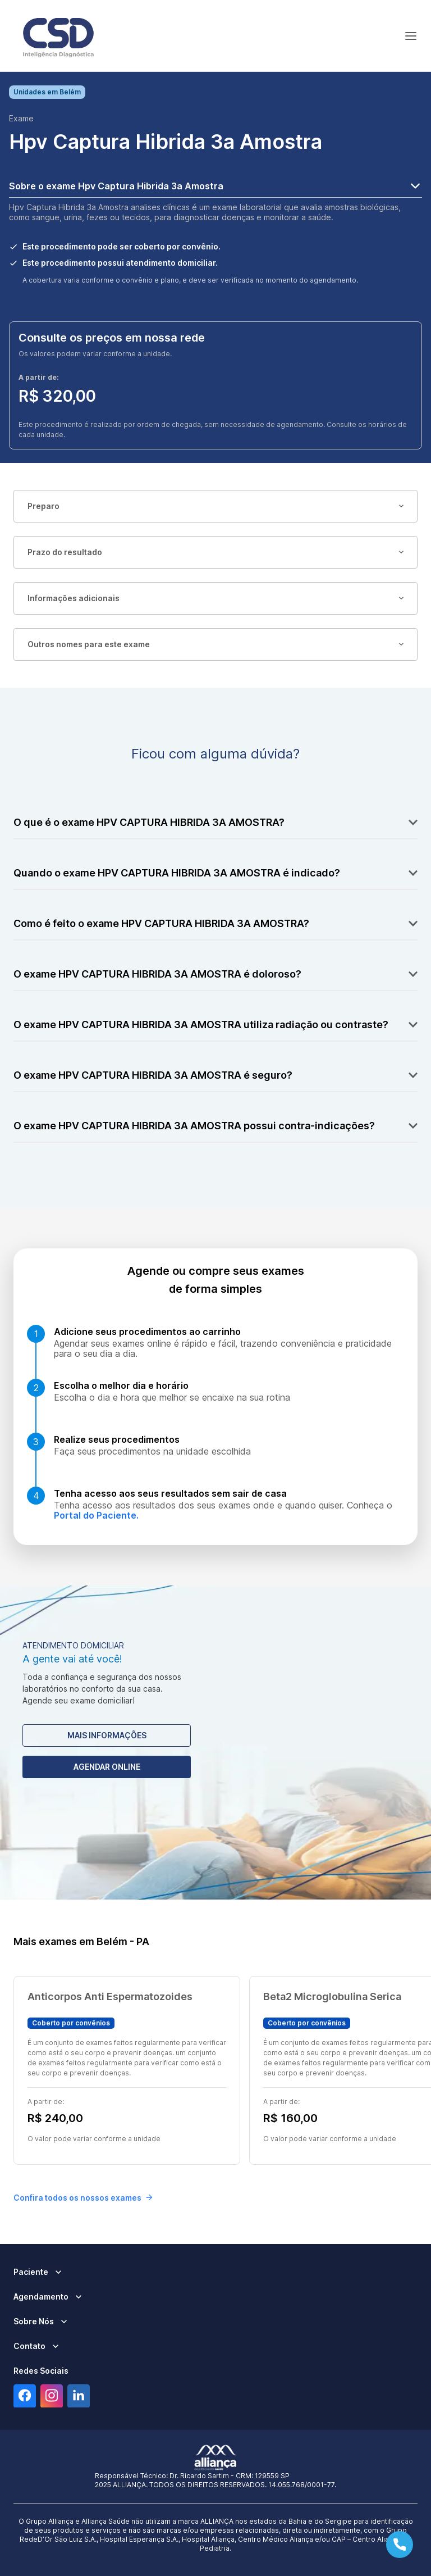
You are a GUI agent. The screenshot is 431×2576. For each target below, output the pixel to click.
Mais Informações (106, 1735)
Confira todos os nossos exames (83, 2197)
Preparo (215, 506)
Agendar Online (107, 1766)
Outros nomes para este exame (215, 644)
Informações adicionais (215, 598)
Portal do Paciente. (96, 1515)
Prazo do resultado (215, 552)
